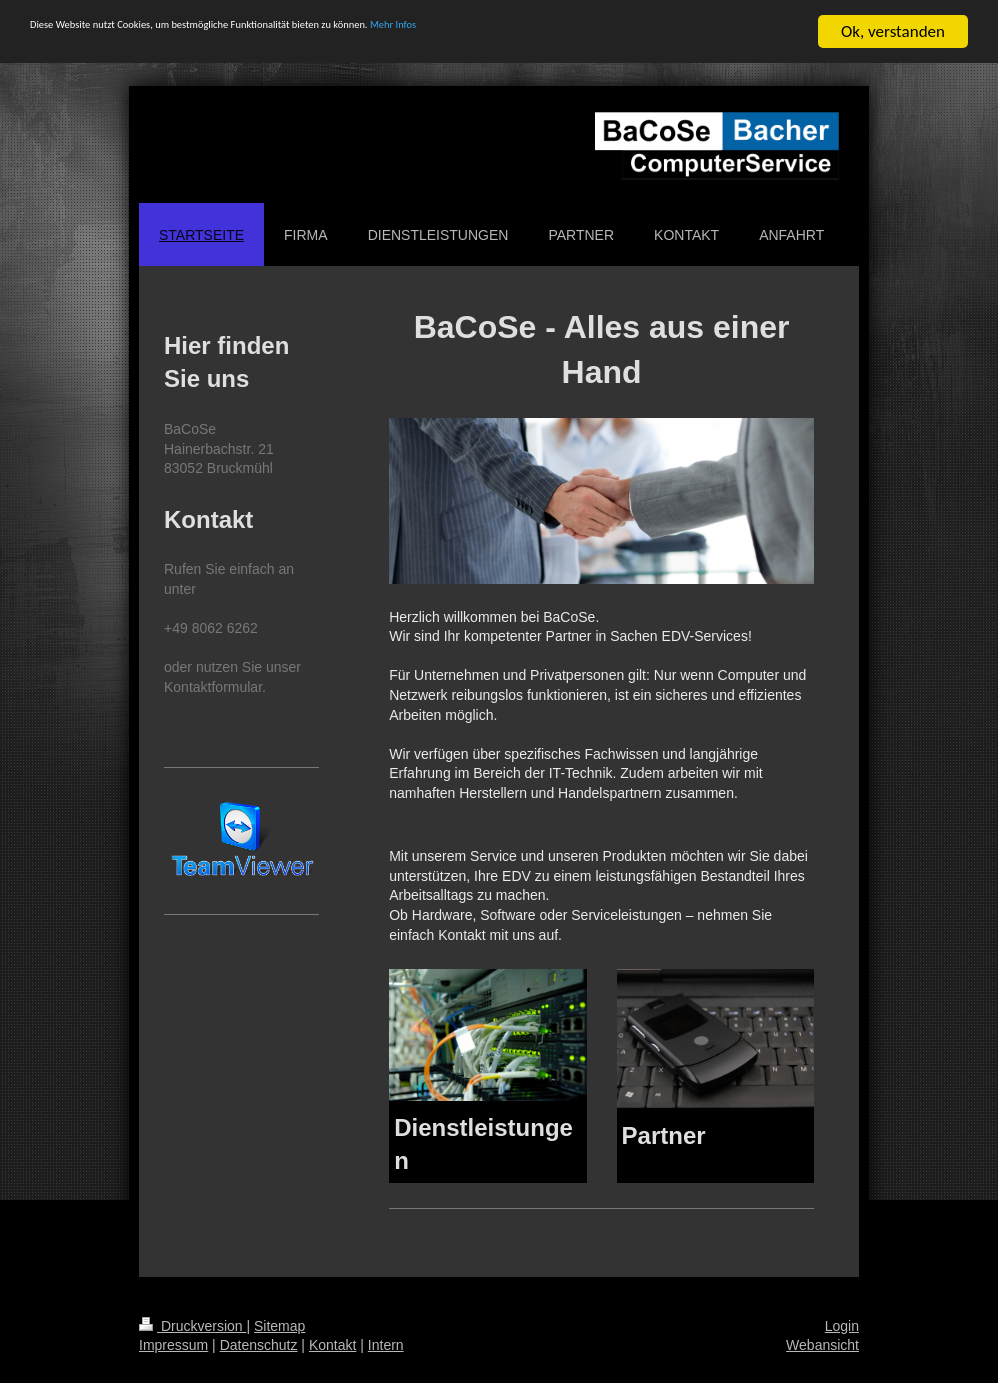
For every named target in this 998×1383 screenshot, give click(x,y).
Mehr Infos (620, 32)
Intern (386, 1345)
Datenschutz (259, 1345)
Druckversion (192, 1326)
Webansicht (822, 1345)
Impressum (173, 1345)
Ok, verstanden (893, 31)
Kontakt (332, 1345)
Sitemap (279, 1326)
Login (842, 1326)
